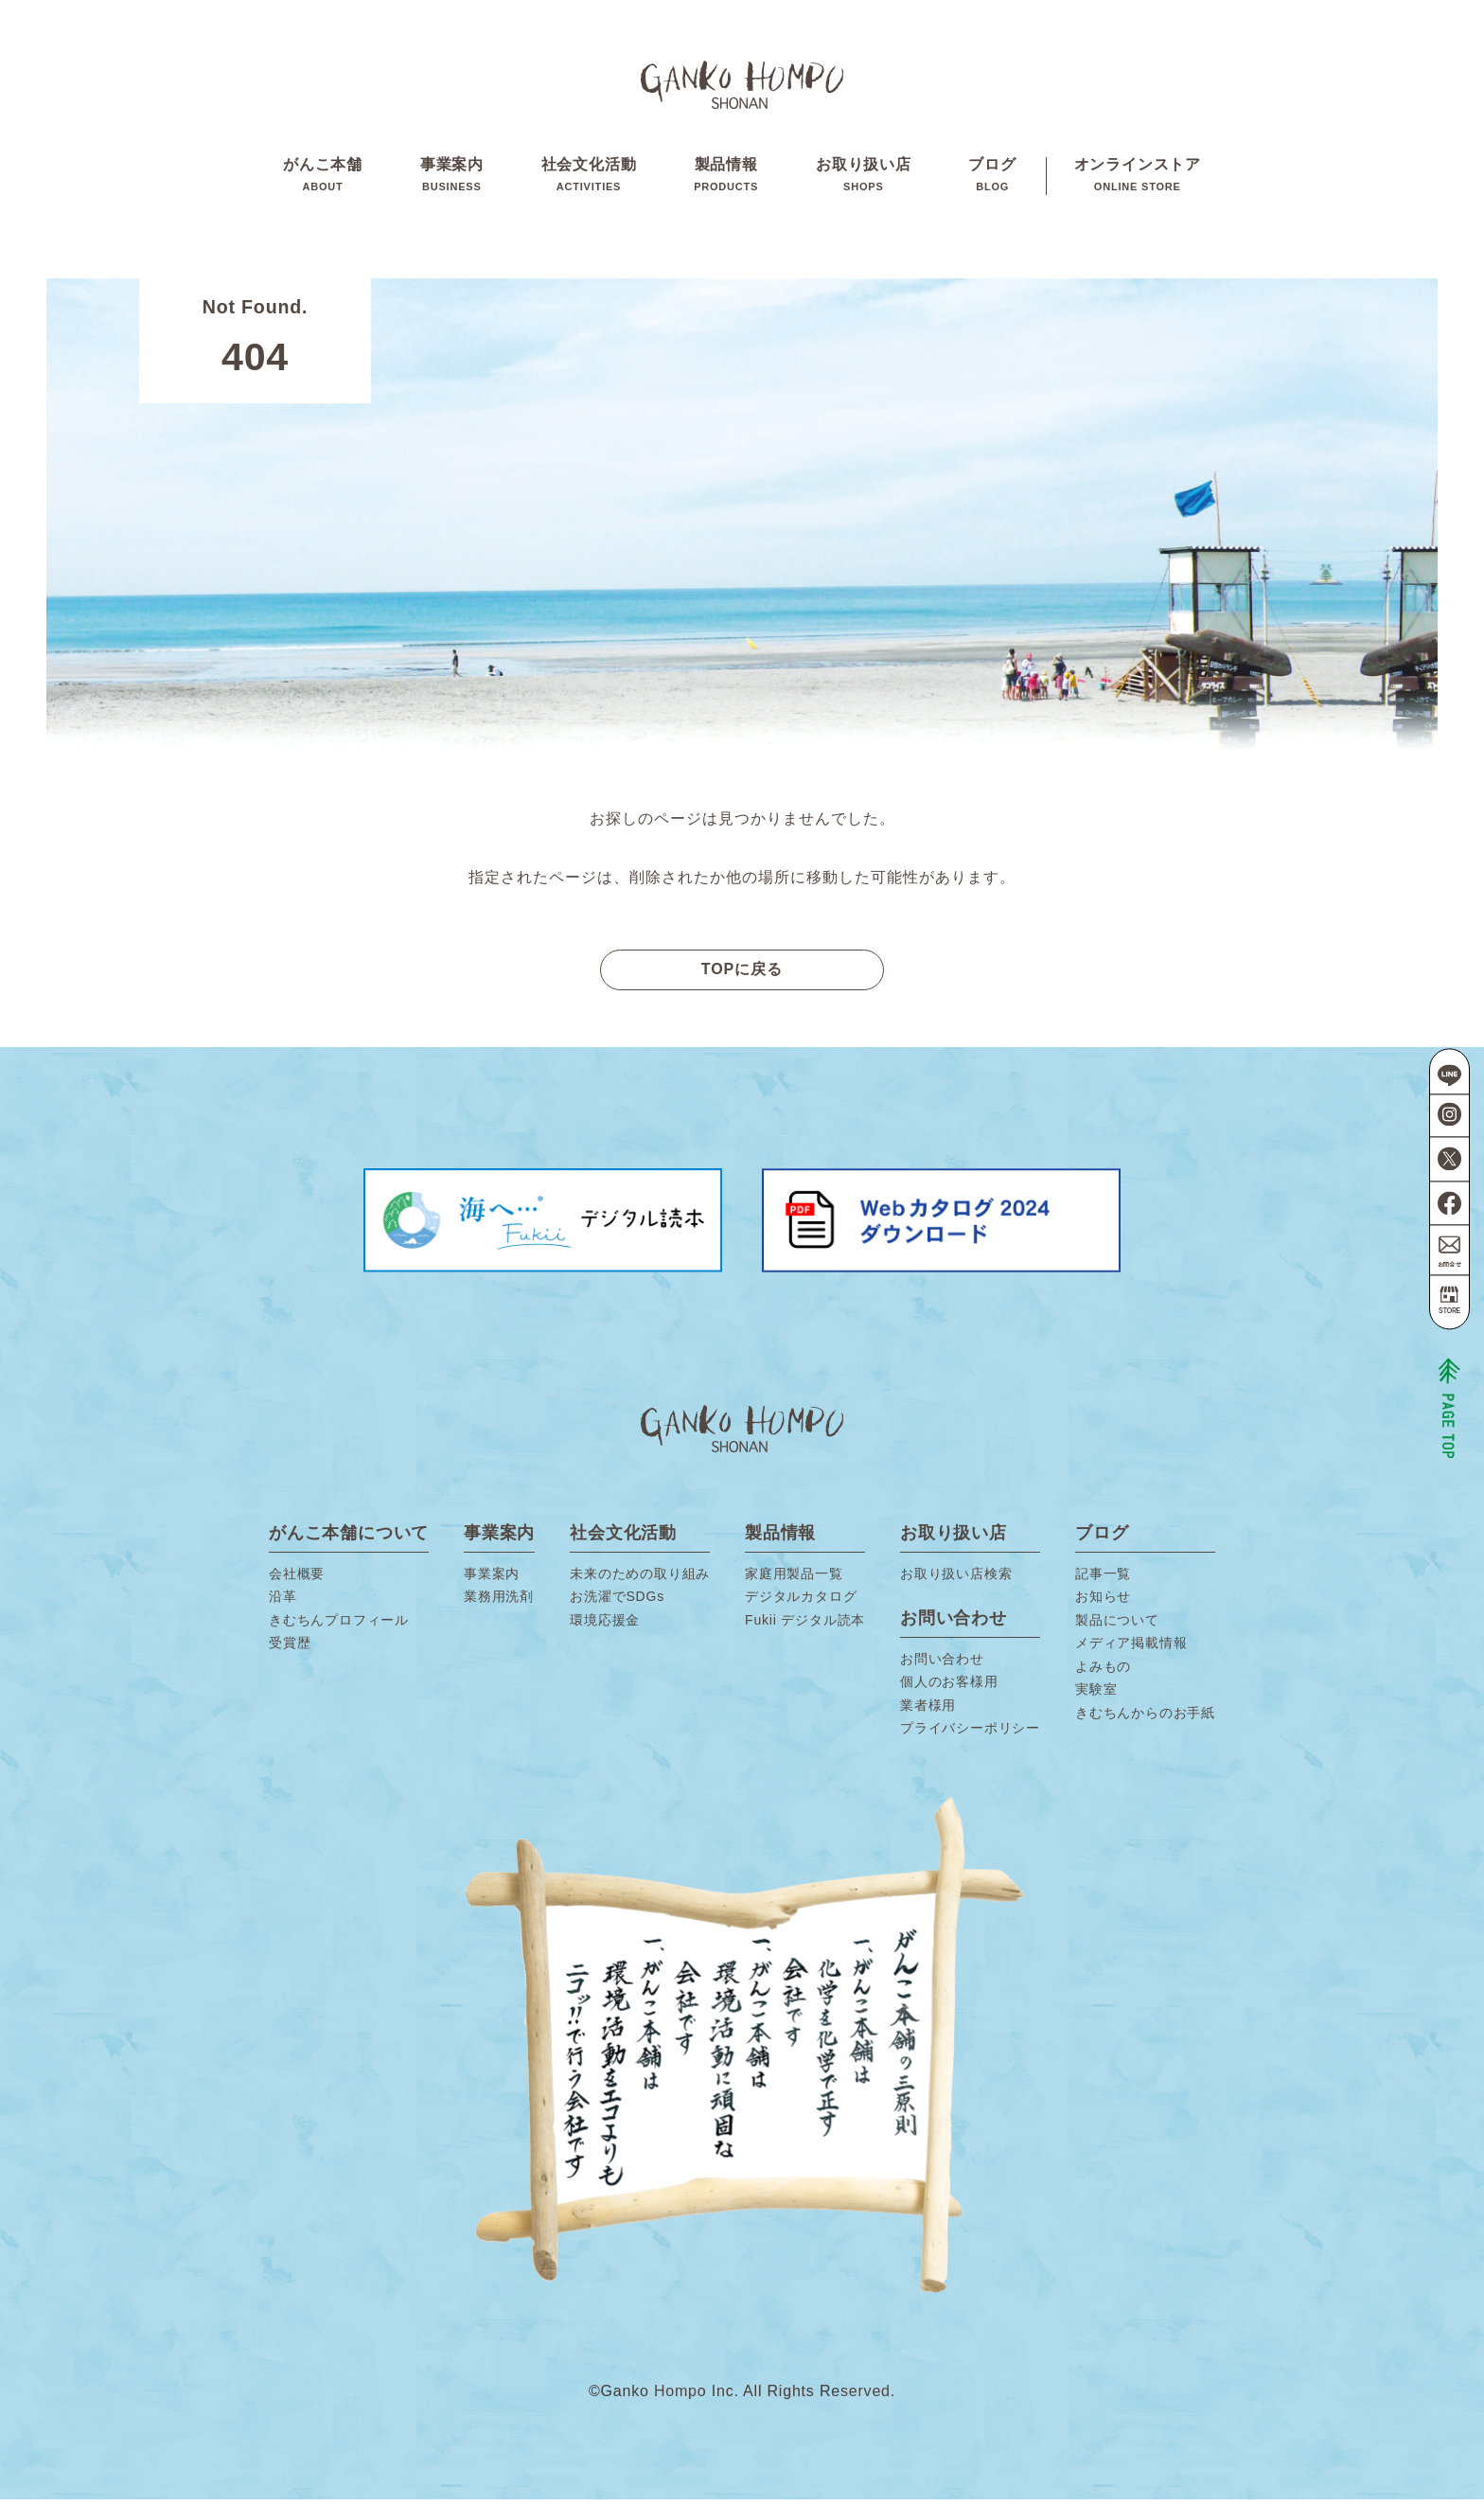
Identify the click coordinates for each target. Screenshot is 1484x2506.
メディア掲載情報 (1131, 1649)
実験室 (1096, 1695)
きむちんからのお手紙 (1145, 1719)
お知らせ (1103, 1602)
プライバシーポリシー (970, 1734)
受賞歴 (289, 1649)
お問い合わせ (942, 1665)
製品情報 (726, 179)
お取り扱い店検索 (956, 1580)
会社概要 (297, 1580)
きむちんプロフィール (339, 1626)
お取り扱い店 (863, 179)
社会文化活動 (589, 179)
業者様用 (928, 1711)
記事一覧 (1103, 1580)
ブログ (992, 179)
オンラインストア (1137, 179)
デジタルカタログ (801, 1602)
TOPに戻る (742, 976)
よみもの (1103, 1672)
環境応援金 (605, 1626)
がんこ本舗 (322, 179)
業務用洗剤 (499, 1602)
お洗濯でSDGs (617, 1602)
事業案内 (452, 179)
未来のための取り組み (640, 1580)
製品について (1117, 1626)
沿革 (283, 1602)
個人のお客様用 (949, 1688)
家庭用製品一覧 (794, 1580)
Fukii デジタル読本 (805, 1626)
